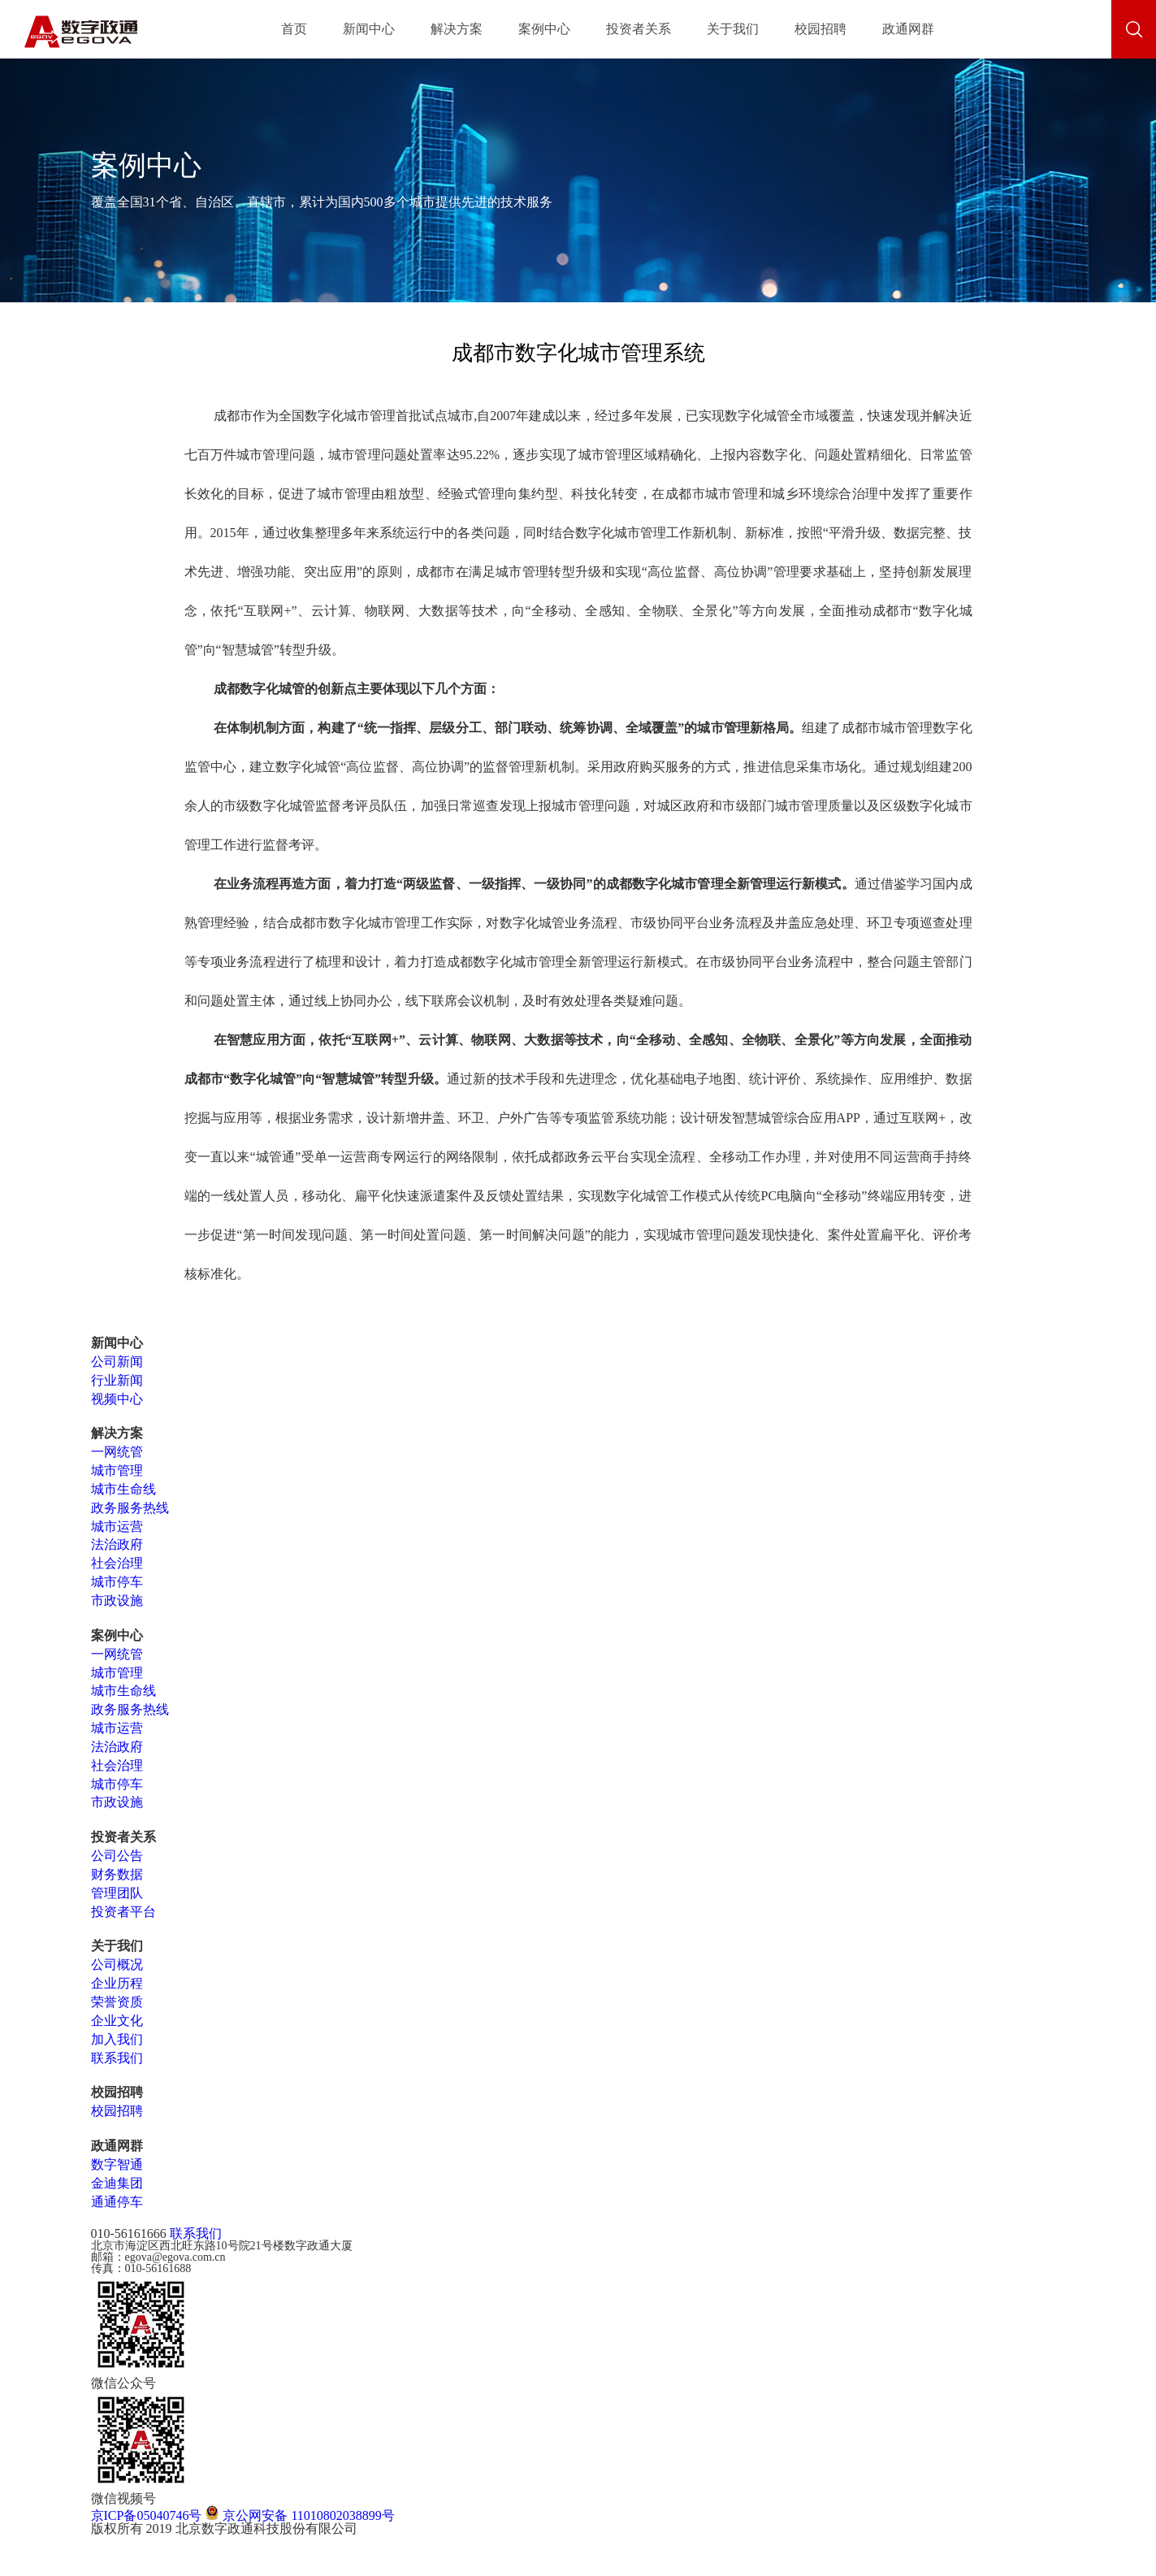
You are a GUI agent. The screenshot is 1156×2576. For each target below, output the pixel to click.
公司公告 (117, 1856)
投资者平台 (123, 1912)
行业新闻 (117, 1380)
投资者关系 (638, 29)
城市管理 (117, 1470)
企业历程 (117, 1983)
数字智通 (117, 2164)
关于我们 (733, 29)
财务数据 (117, 1874)
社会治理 (117, 1563)
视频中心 (117, 1399)
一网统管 (117, 1452)
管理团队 (117, 1893)
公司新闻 (117, 1361)
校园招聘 (820, 29)
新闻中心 (369, 29)
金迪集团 (117, 2183)
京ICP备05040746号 (146, 2515)
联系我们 (117, 2058)
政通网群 (908, 29)
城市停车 (117, 1582)
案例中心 (544, 29)
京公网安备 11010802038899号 (299, 2515)
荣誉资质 (117, 2002)
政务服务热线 (130, 1508)
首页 (294, 29)
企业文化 (117, 2020)
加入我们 (117, 2039)
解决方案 (457, 29)
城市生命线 (123, 1489)
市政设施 (117, 1600)
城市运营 (117, 1526)
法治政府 (117, 1544)
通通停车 (117, 2202)
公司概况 (117, 1964)
